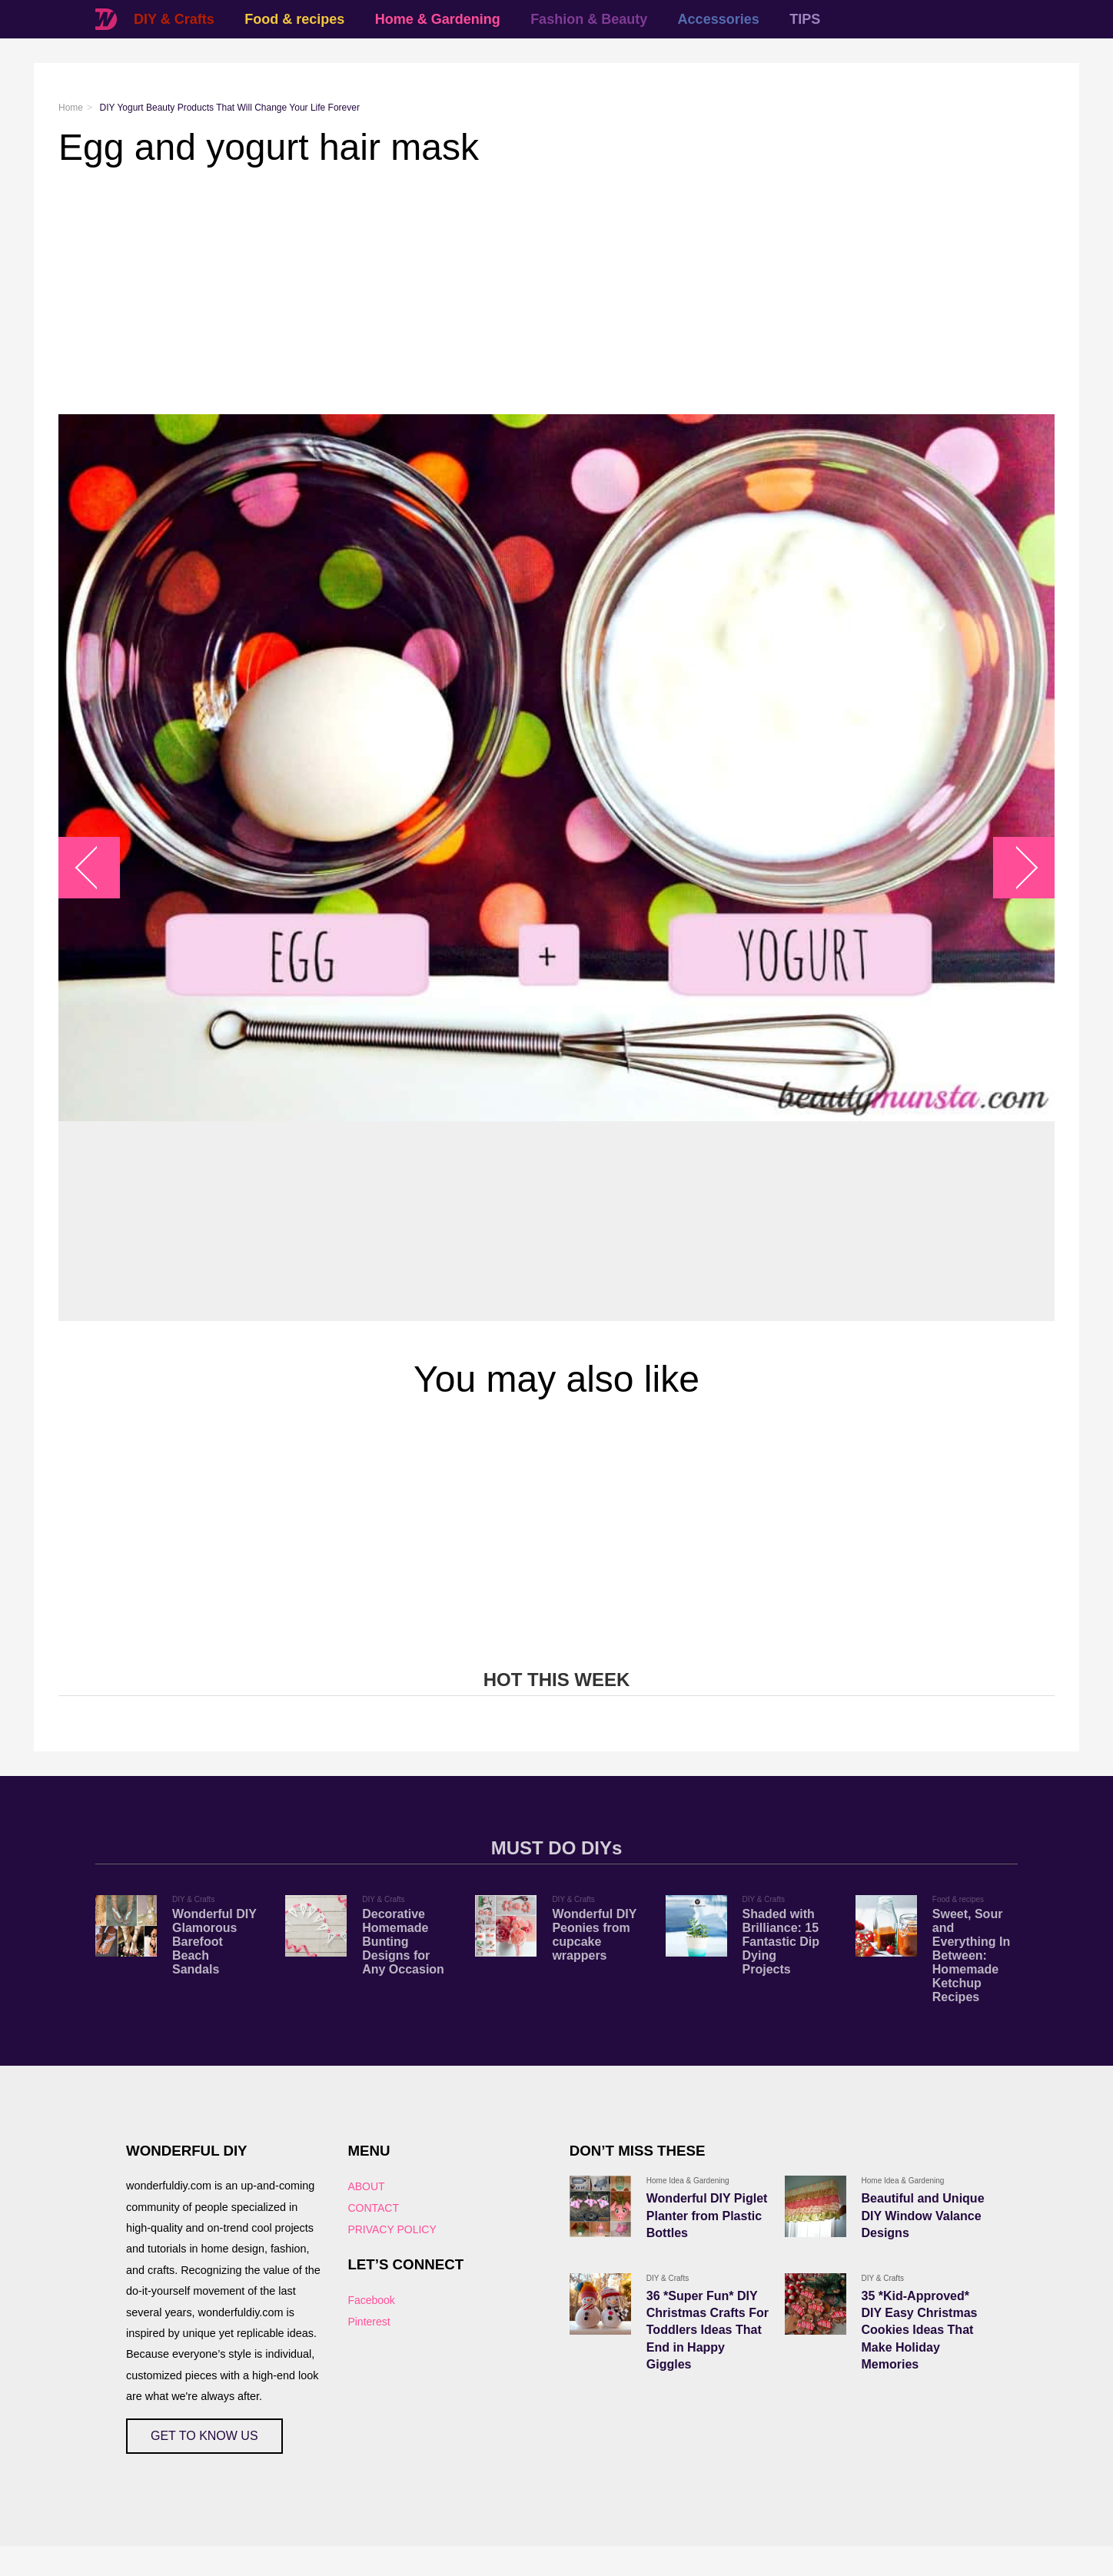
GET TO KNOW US (204, 2435)
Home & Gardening (437, 19)
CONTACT (373, 2208)
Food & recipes (294, 19)
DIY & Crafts (174, 19)
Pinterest (368, 2321)
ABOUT (365, 2186)
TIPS (804, 19)
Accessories (718, 19)
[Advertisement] (519, 291)
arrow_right (1016, 868)
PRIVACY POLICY (391, 2229)
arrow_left (97, 868)
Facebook (370, 2300)
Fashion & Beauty (588, 19)
